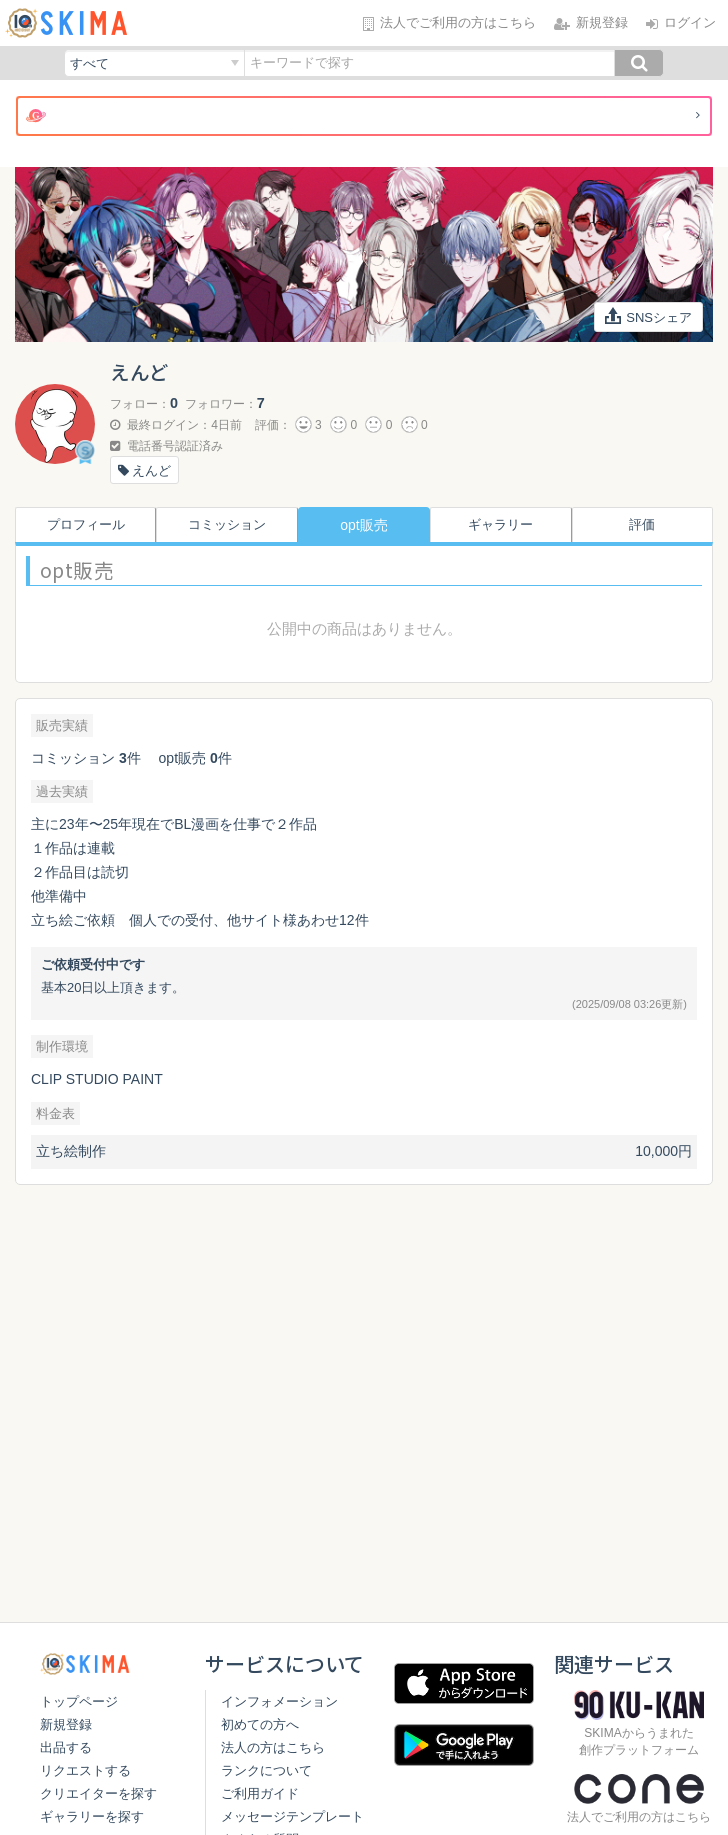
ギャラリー (505, 525)
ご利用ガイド (253, 1815)
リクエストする (85, 1770)
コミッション (223, 525)
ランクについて (259, 1792)
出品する (66, 1747)
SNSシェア (649, 316)
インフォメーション (272, 1723)
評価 (647, 525)
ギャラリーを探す (92, 1816)
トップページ (79, 1701)
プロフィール (81, 525)
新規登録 (66, 1724)
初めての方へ (253, 1746)
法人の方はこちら (266, 1769)
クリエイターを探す (98, 1793)
